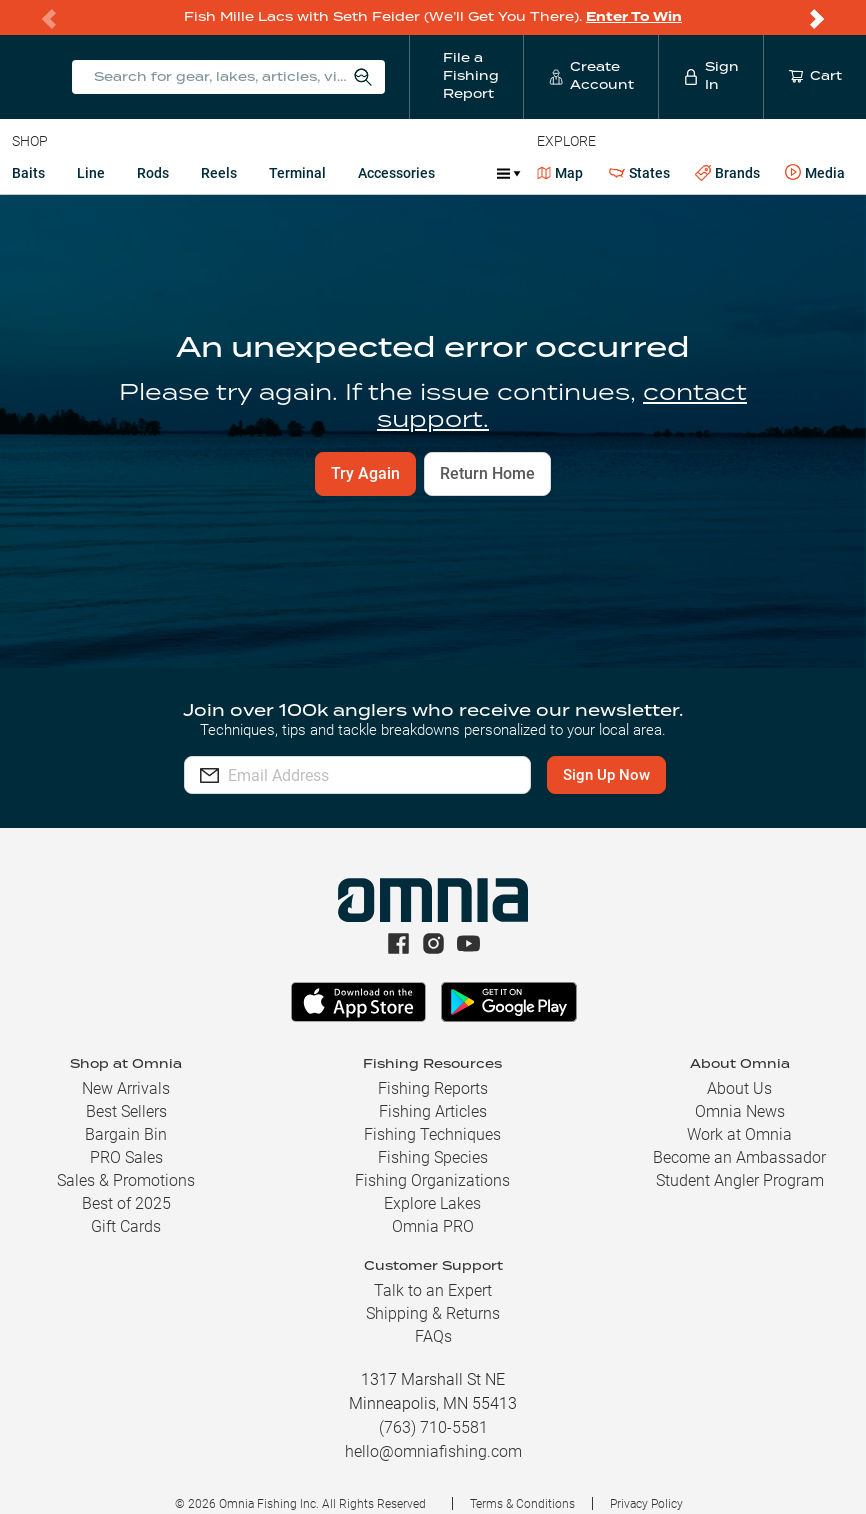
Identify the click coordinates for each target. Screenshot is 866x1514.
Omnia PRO (433, 1226)
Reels (219, 173)
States (639, 173)
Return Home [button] (487, 473)
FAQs (433, 1336)
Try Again (365, 473)
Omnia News (740, 1111)
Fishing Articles (433, 1111)
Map (560, 173)
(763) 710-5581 (433, 1427)
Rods (153, 173)
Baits (28, 173)
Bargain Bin (126, 1134)
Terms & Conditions (522, 1504)
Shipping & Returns (433, 1313)
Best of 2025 (126, 1203)
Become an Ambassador (739, 1157)
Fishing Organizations (432, 1180)
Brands (727, 173)
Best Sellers (126, 1111)
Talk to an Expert (433, 1290)
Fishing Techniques (432, 1134)
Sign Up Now (606, 775)
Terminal (297, 173)
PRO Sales (126, 1157)
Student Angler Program (740, 1180)
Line (91, 173)
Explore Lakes (432, 1203)
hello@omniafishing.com (433, 1451)
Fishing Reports (433, 1088)
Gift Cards (126, 1226)
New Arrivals (126, 1088)
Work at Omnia (739, 1134)
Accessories (396, 173)
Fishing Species (433, 1157)
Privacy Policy (646, 1504)
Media (815, 173)
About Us (739, 1088)
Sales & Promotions (126, 1180)
